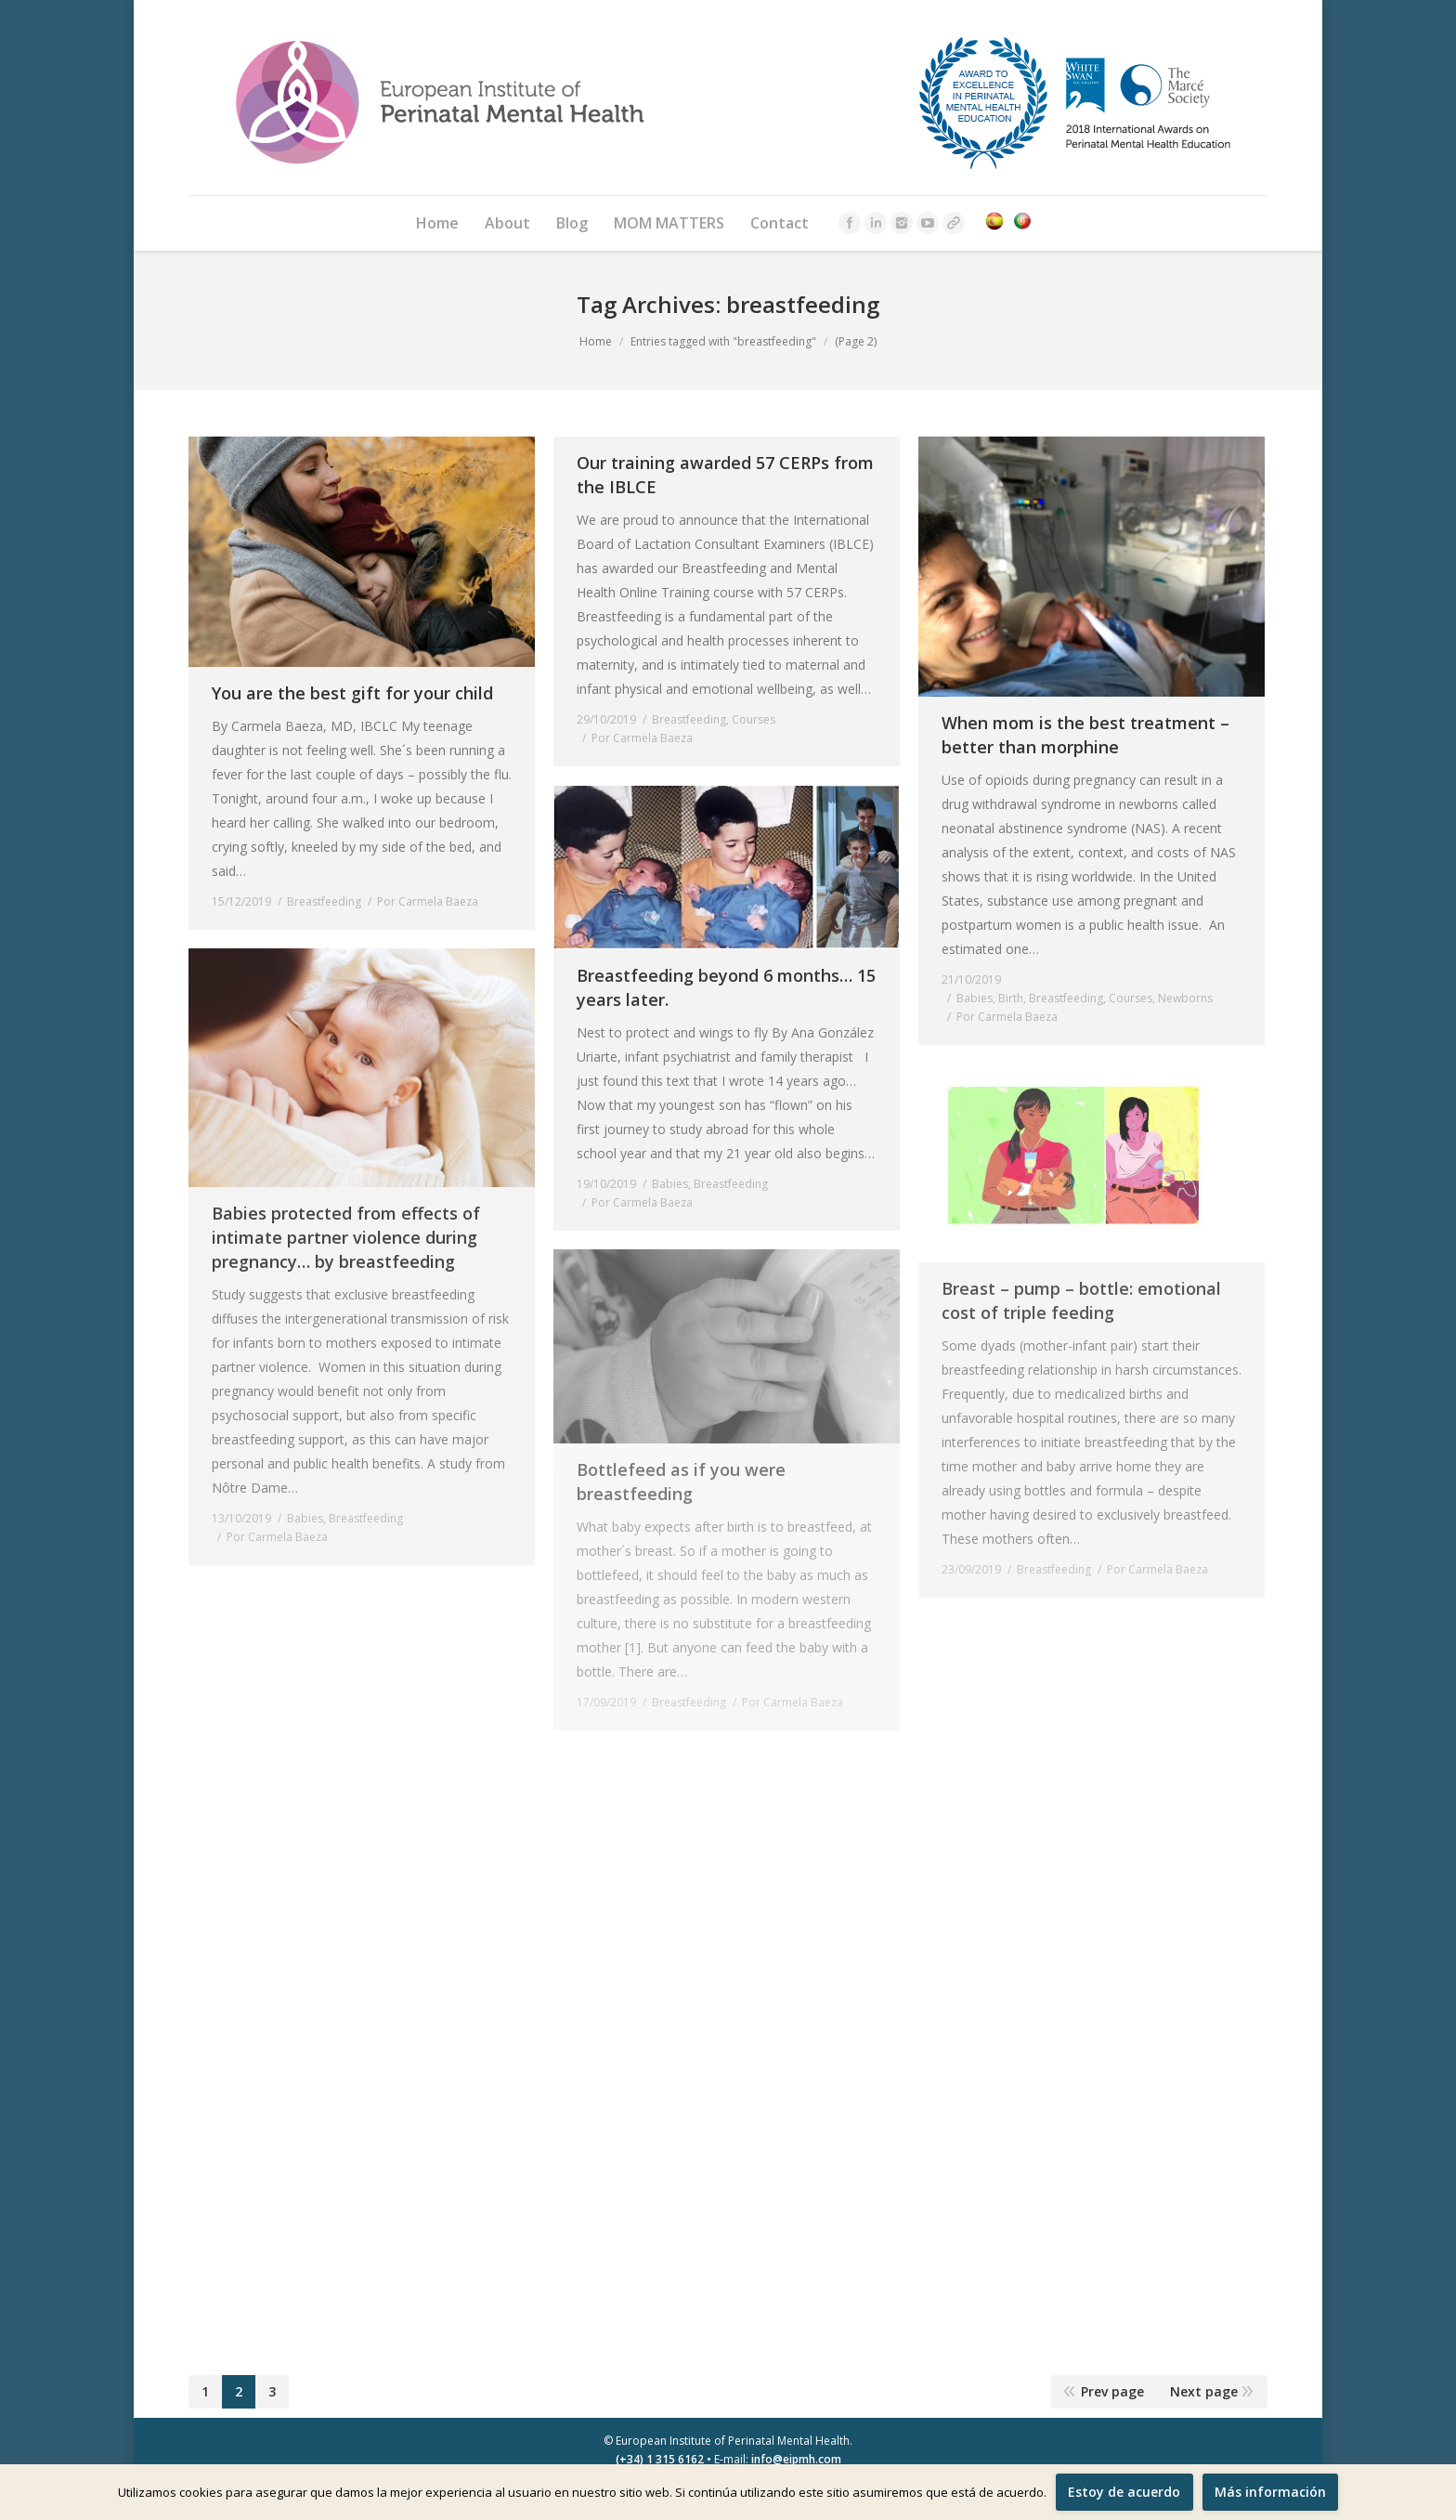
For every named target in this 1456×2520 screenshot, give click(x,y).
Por (427, 901)
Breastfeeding (324, 901)
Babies (974, 998)
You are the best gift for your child (352, 693)
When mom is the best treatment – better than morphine (1085, 735)
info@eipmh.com (796, 2459)
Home (595, 341)
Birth (1010, 998)
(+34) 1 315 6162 (660, 2459)
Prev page (1112, 2391)
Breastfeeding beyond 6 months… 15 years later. (726, 987)
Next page (1204, 2391)
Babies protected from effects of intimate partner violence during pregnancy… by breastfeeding (346, 1237)
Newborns (1185, 998)
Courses (753, 719)
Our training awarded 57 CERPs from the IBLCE (725, 474)
